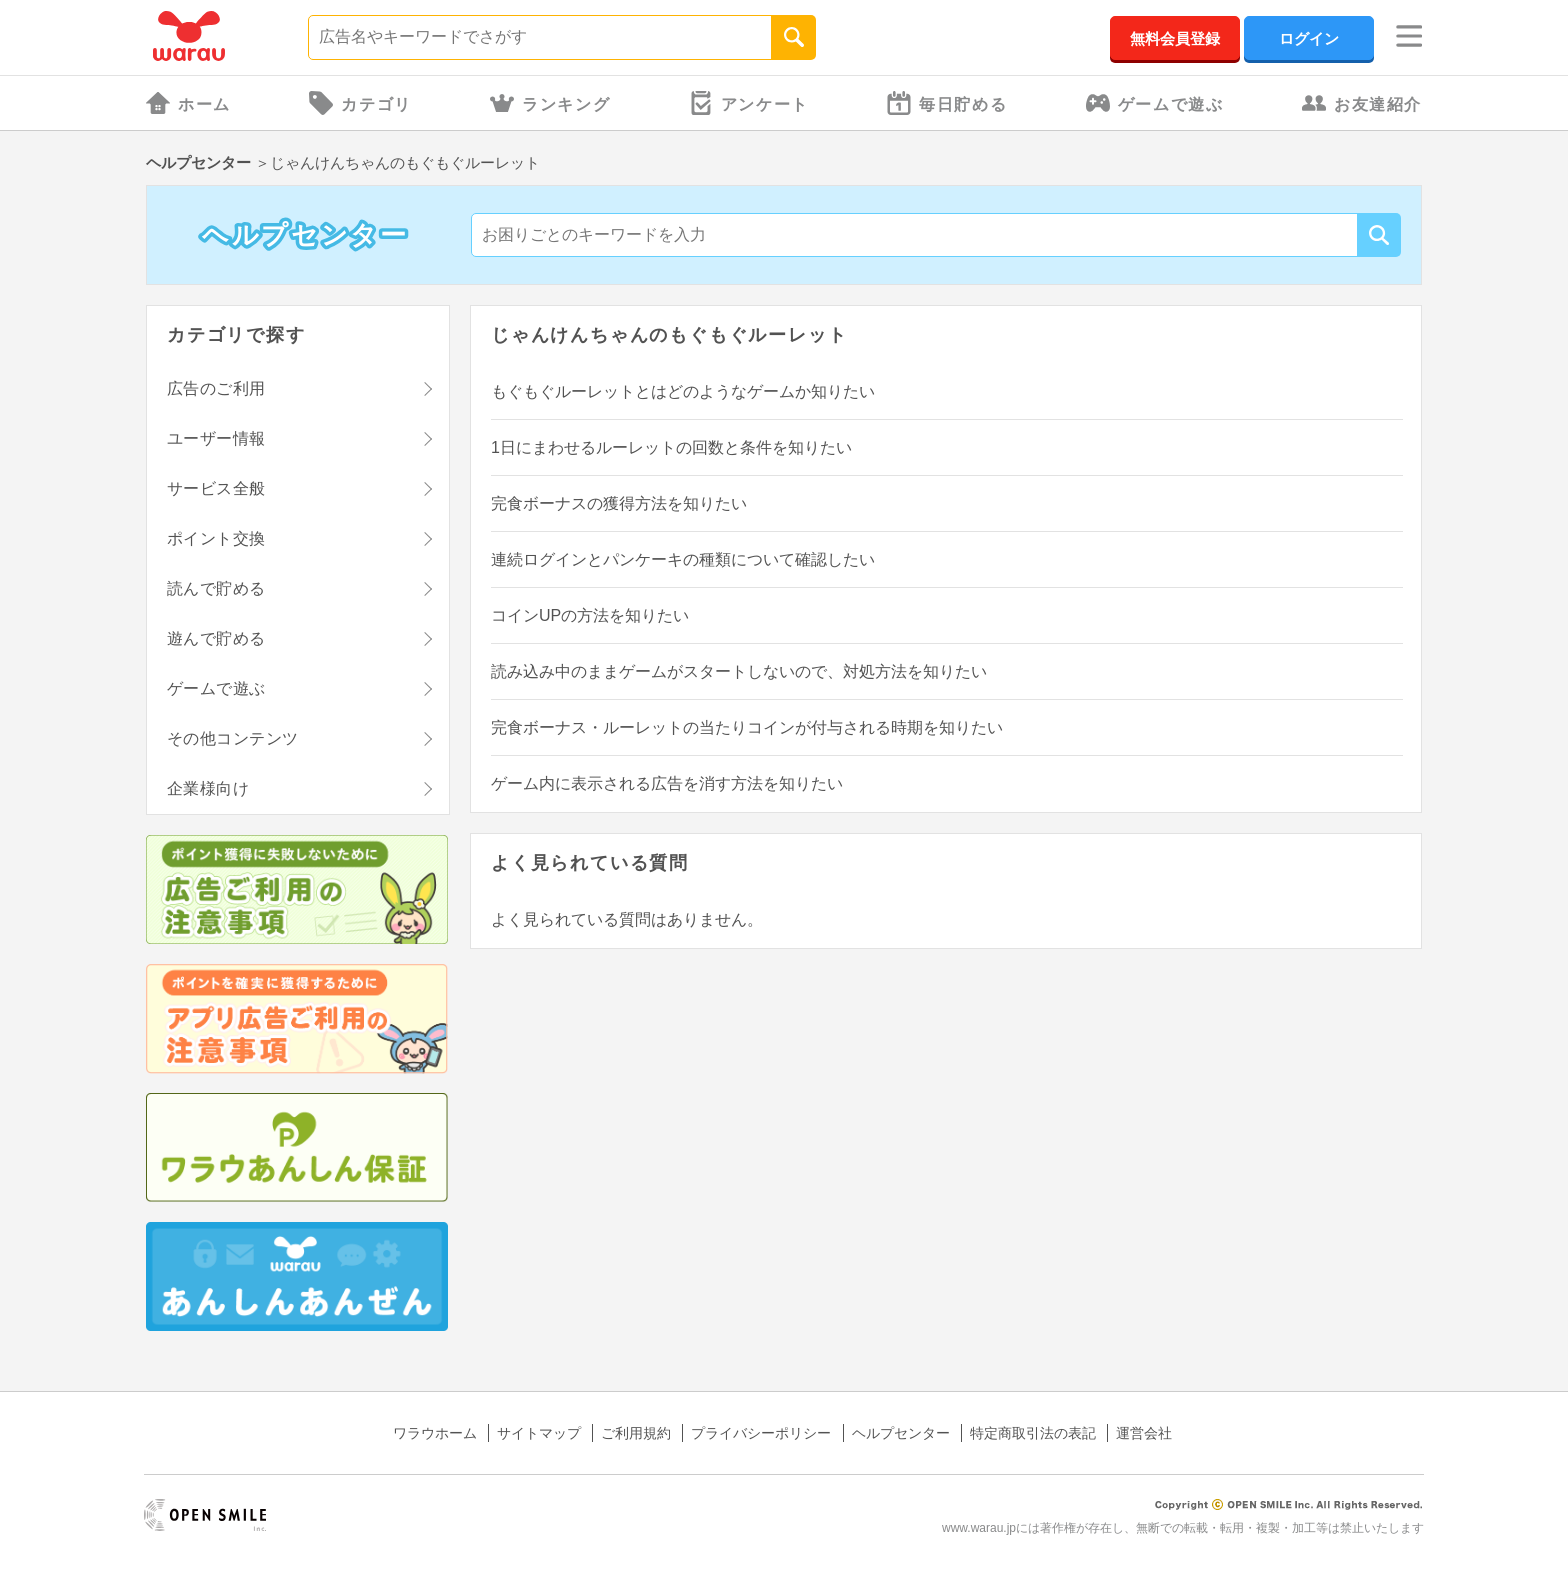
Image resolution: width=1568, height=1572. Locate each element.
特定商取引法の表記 (1033, 1433)
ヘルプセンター (198, 162)
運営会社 (1144, 1433)
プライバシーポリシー (761, 1433)
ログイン (1309, 38)
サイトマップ (539, 1433)
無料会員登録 (1175, 38)
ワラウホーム (435, 1433)
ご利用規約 (636, 1433)
